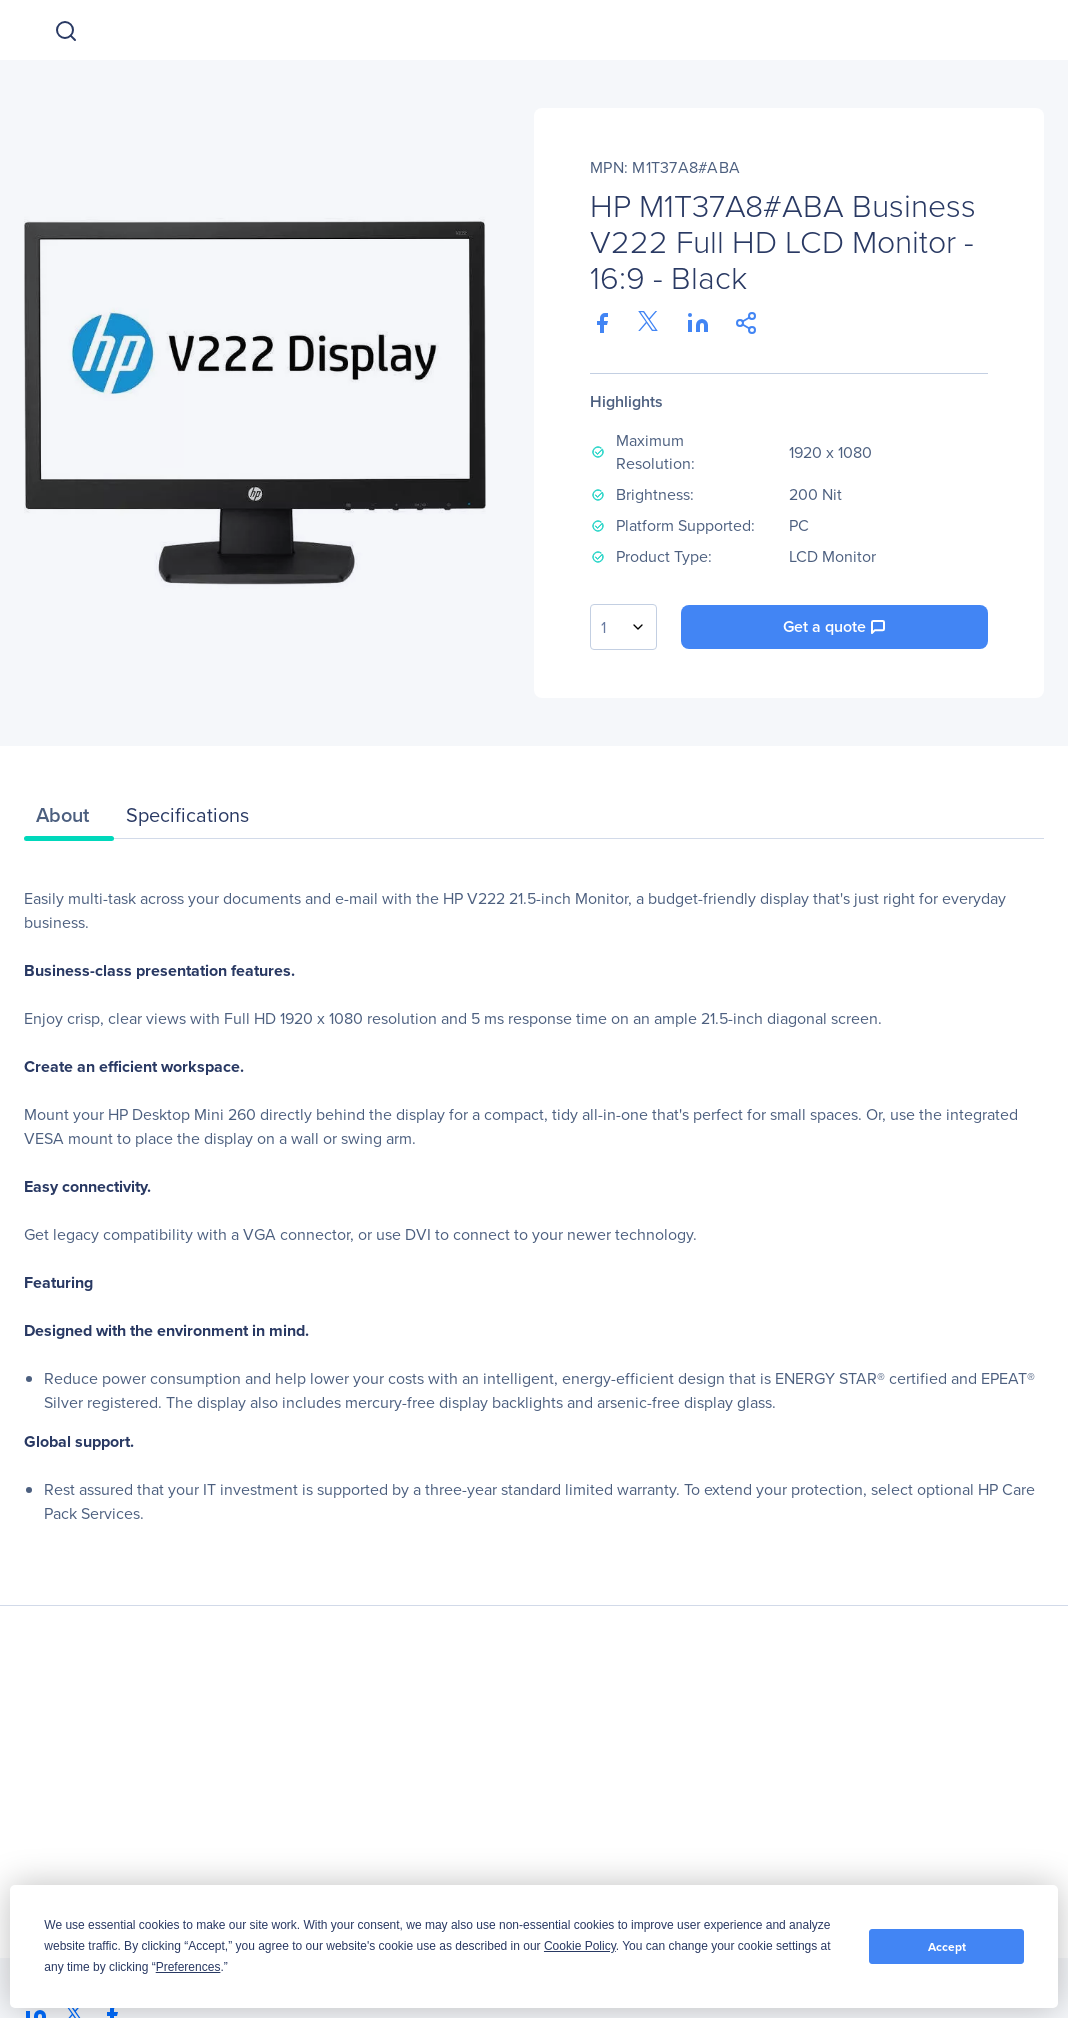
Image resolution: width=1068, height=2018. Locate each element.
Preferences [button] (188, 1967)
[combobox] (623, 627)
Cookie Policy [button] (580, 1946)
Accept (947, 1947)
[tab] (69, 820)
